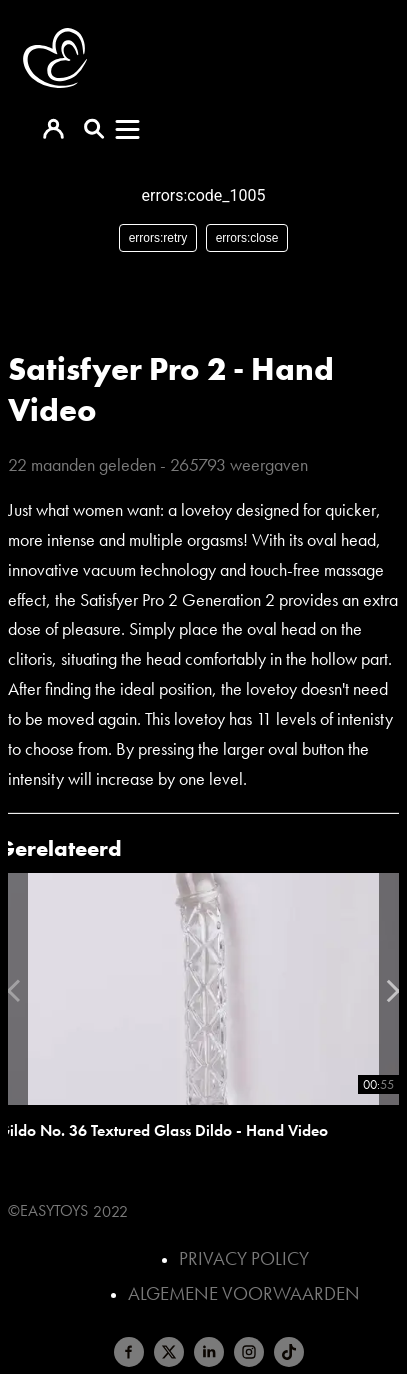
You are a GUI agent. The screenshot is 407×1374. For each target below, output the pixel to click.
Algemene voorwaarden (244, 1293)
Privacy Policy (244, 1258)
